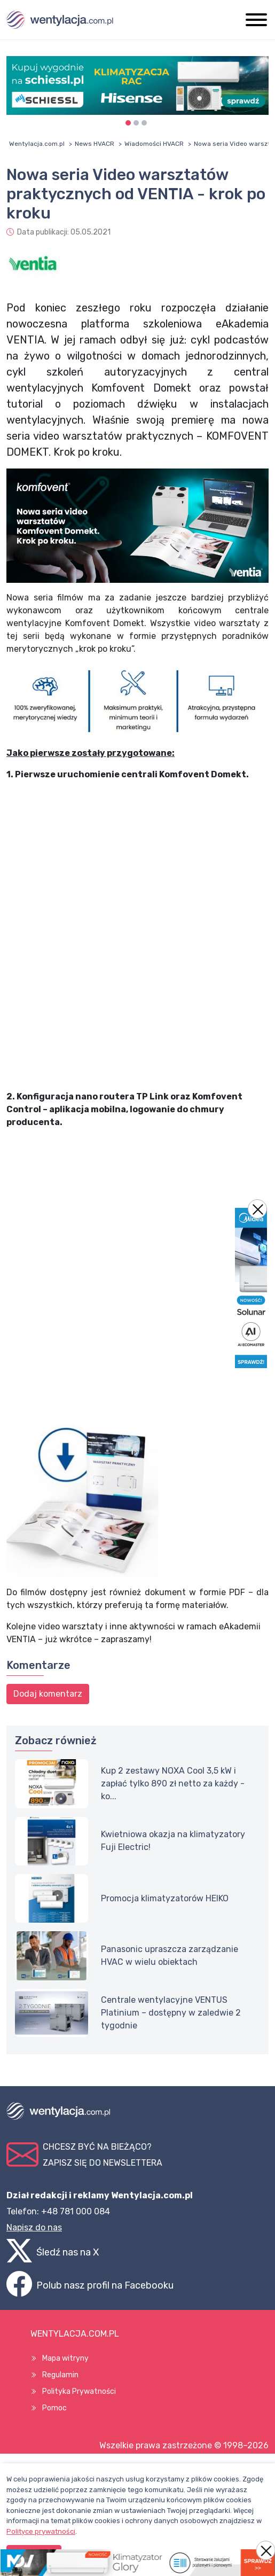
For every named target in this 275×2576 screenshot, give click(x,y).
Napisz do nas (34, 2227)
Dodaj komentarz (47, 1694)
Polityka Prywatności (79, 2391)
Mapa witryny (65, 2358)
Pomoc (54, 2408)
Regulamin (60, 2374)
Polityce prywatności (40, 2531)
